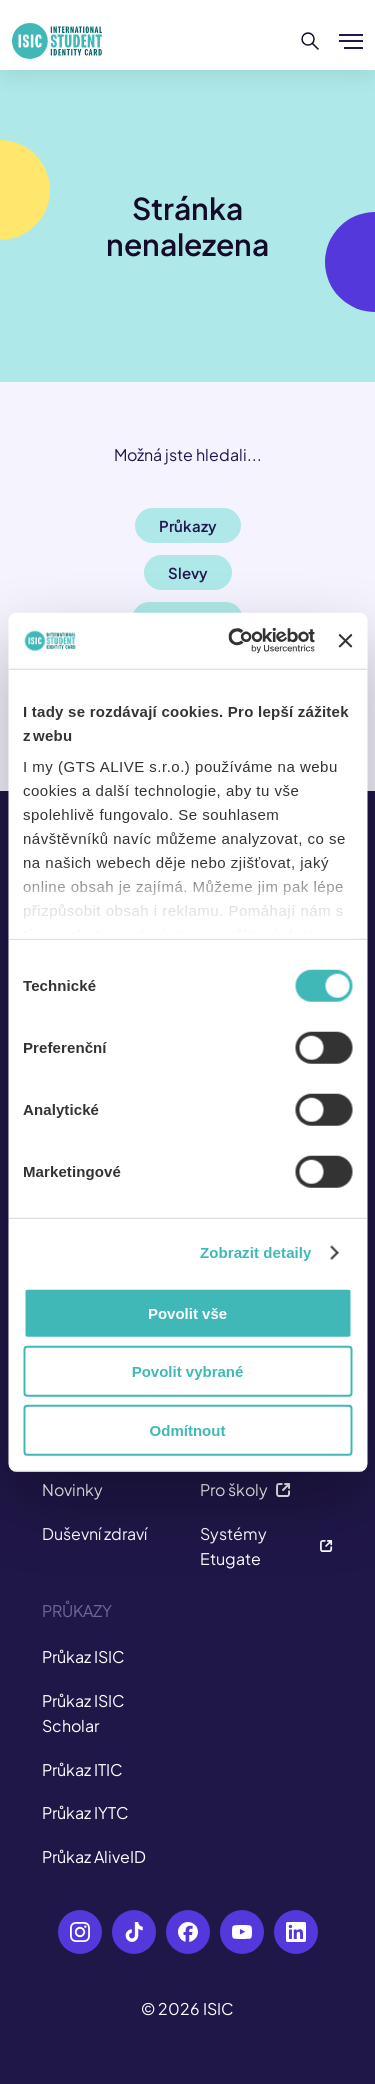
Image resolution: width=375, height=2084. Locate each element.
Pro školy (245, 1489)
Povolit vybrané (188, 1371)
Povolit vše (187, 1312)
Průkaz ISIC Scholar (83, 1713)
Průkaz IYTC (85, 1812)
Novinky (72, 1489)
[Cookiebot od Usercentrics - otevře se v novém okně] (235, 641)
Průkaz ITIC (82, 1769)
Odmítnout (188, 1429)
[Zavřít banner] (345, 641)
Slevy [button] (188, 572)
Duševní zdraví (94, 1533)
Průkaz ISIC (83, 1656)
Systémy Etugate (267, 1546)
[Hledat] (310, 41)
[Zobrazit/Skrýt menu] (351, 41)
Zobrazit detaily (256, 1252)
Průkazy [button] (188, 525)
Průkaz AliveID (94, 1856)
